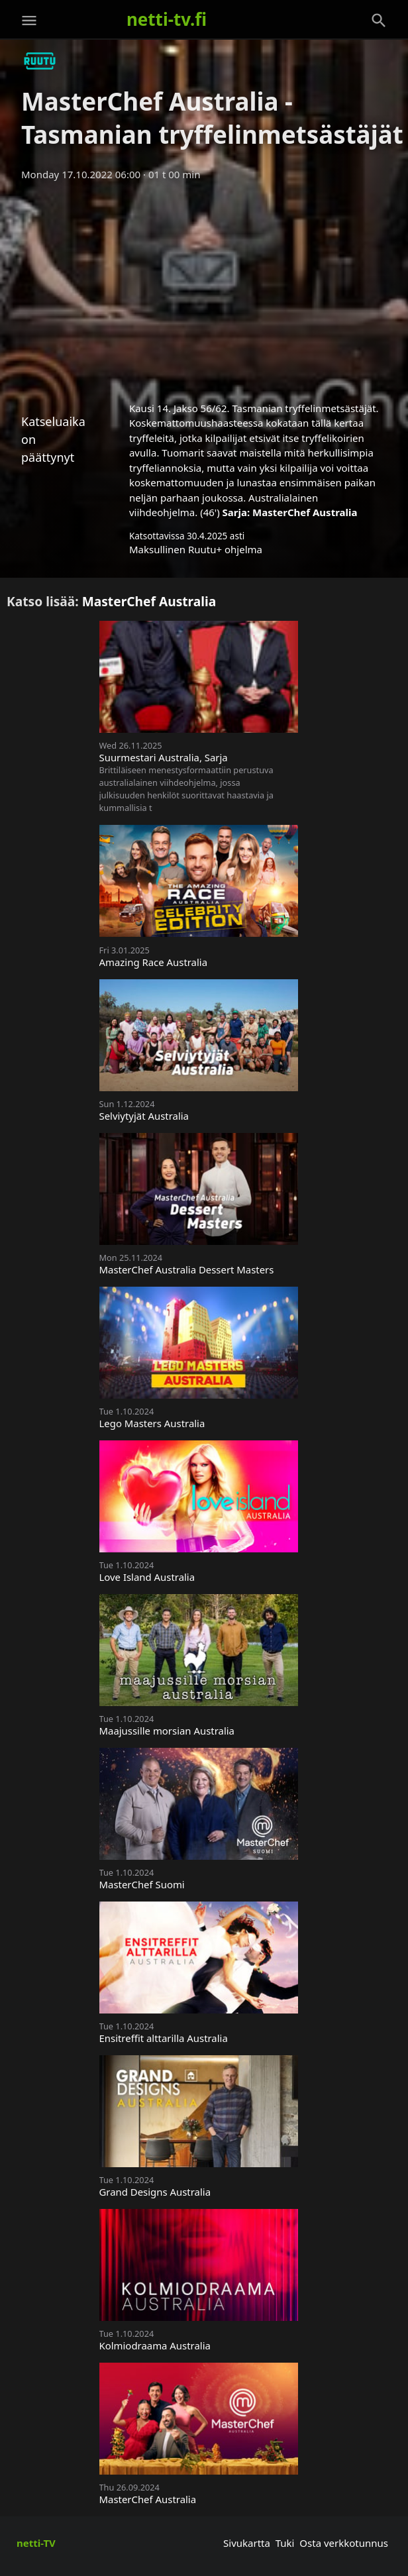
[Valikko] (29, 20)
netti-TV (36, 2542)
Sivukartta (246, 2542)
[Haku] (379, 20)
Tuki (285, 2542)
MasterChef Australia (304, 512)
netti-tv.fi (167, 19)
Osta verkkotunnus (343, 2542)
